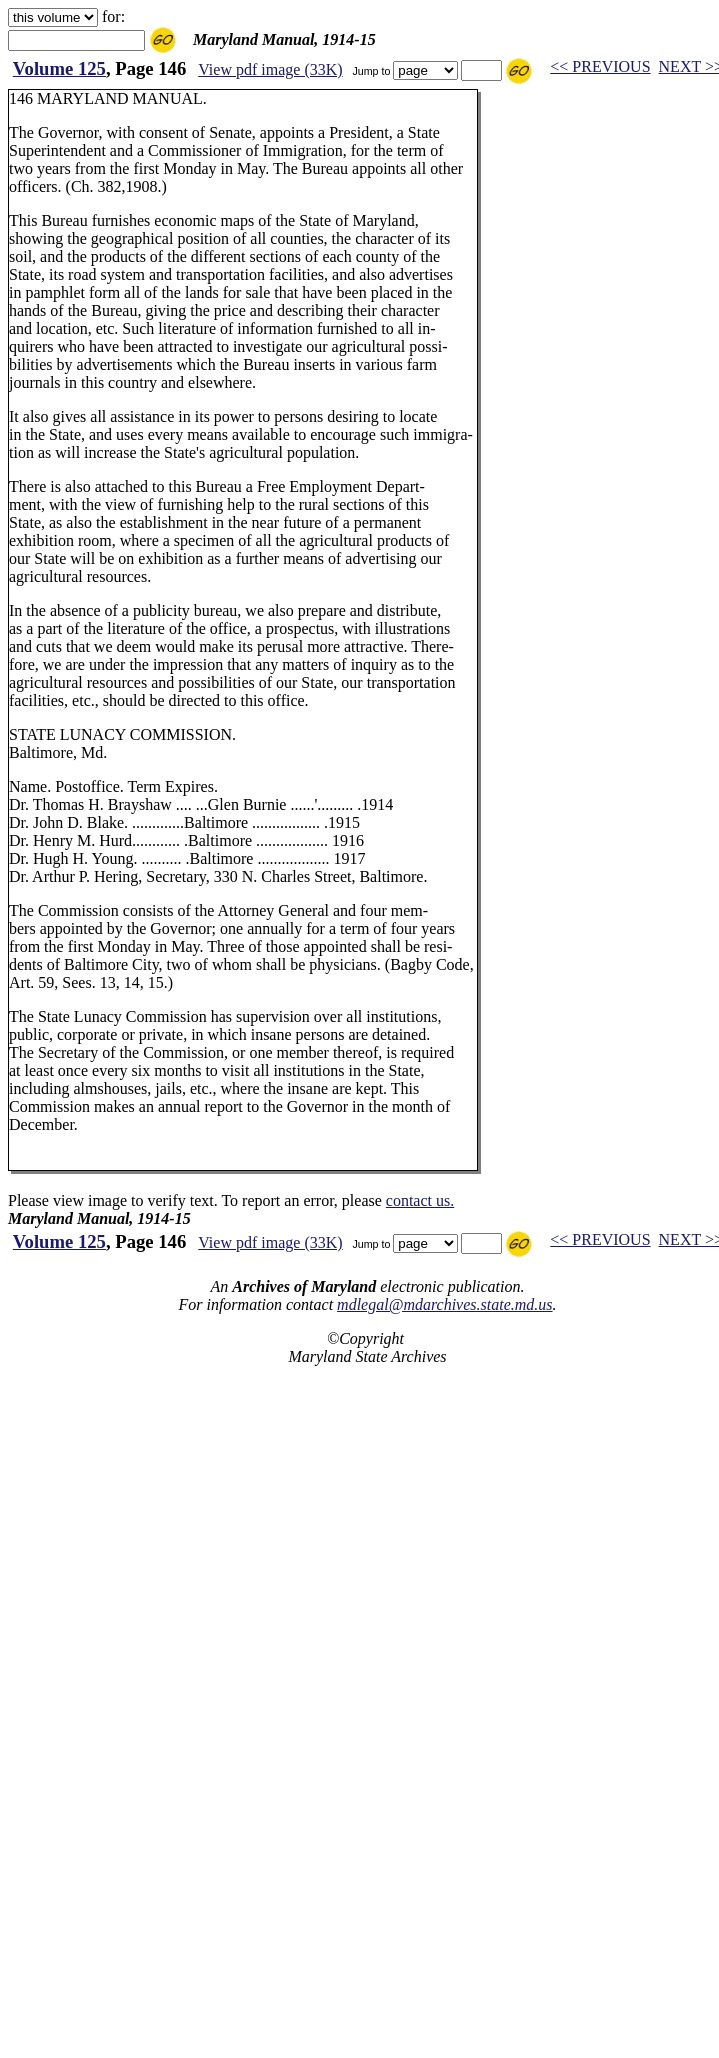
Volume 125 (59, 68)
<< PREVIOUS (600, 66)
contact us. (420, 1200)
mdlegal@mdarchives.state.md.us (444, 1304)
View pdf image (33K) (270, 69)
